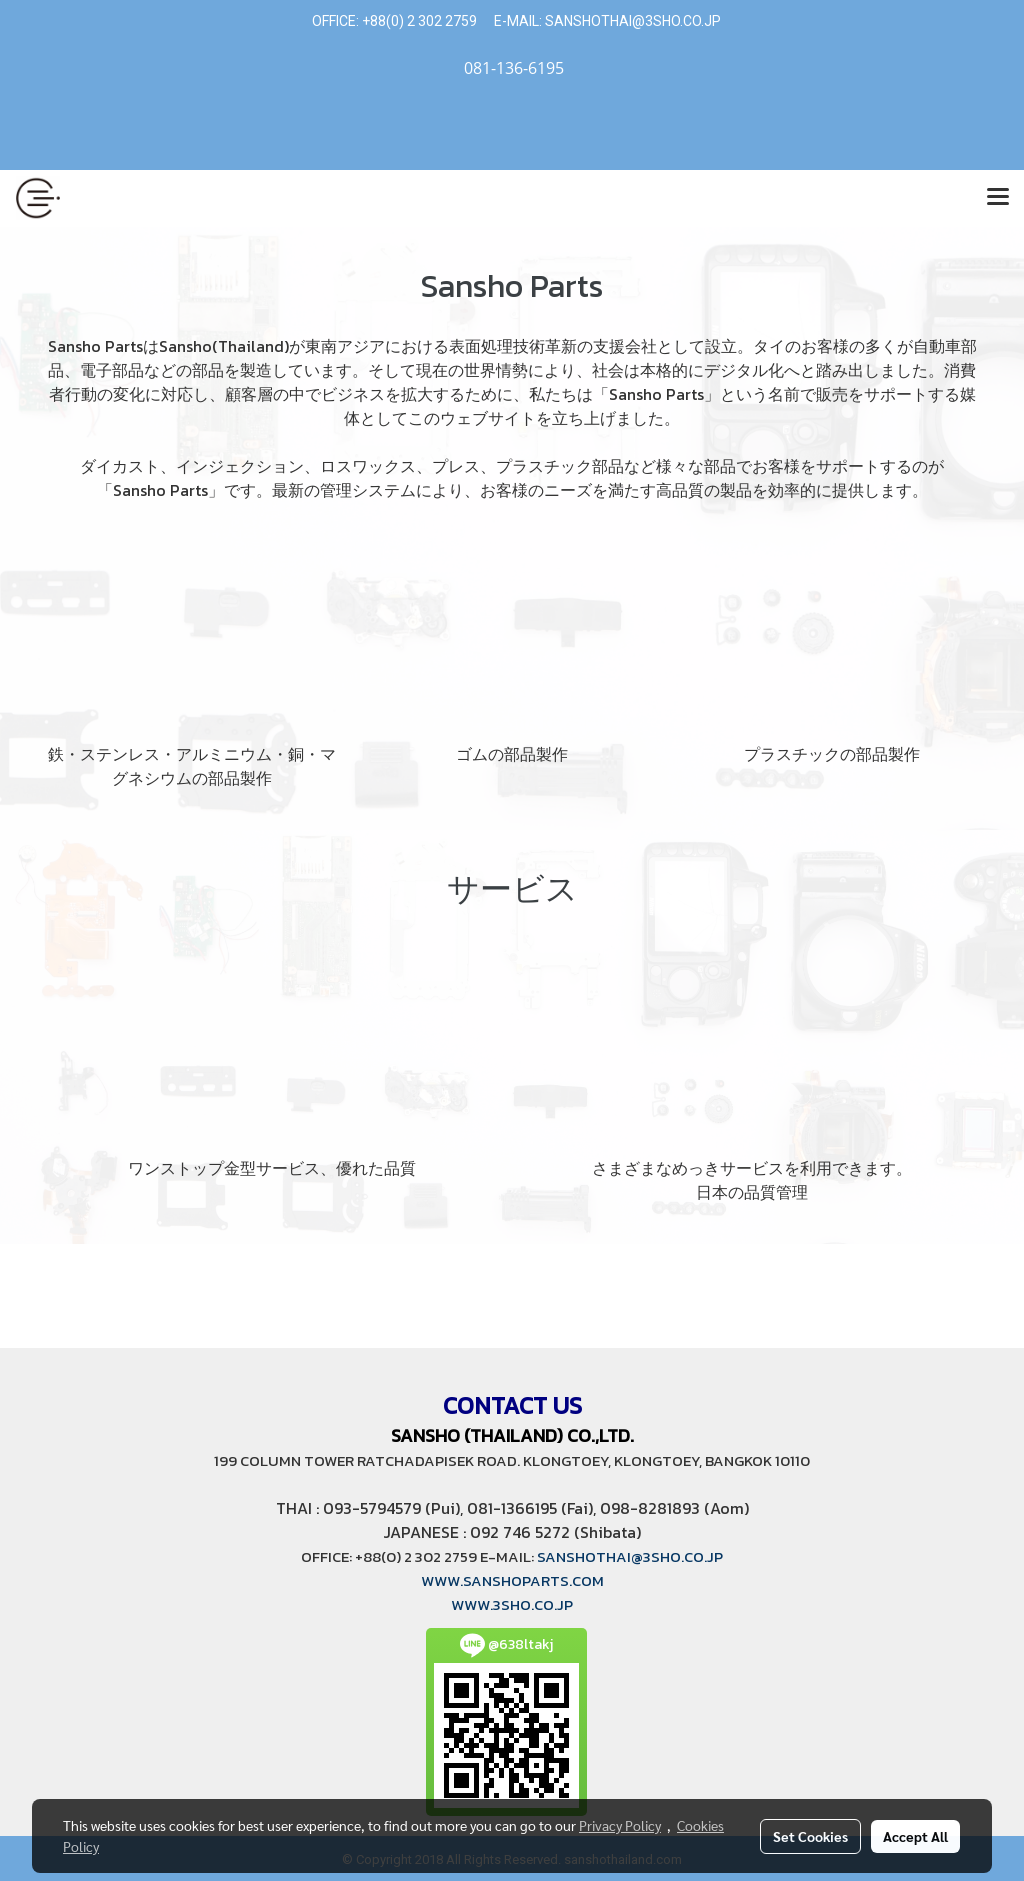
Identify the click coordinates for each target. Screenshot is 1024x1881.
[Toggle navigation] (998, 198)
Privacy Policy (620, 1825)
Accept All (915, 1836)
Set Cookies (810, 1836)
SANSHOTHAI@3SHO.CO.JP (631, 21)
